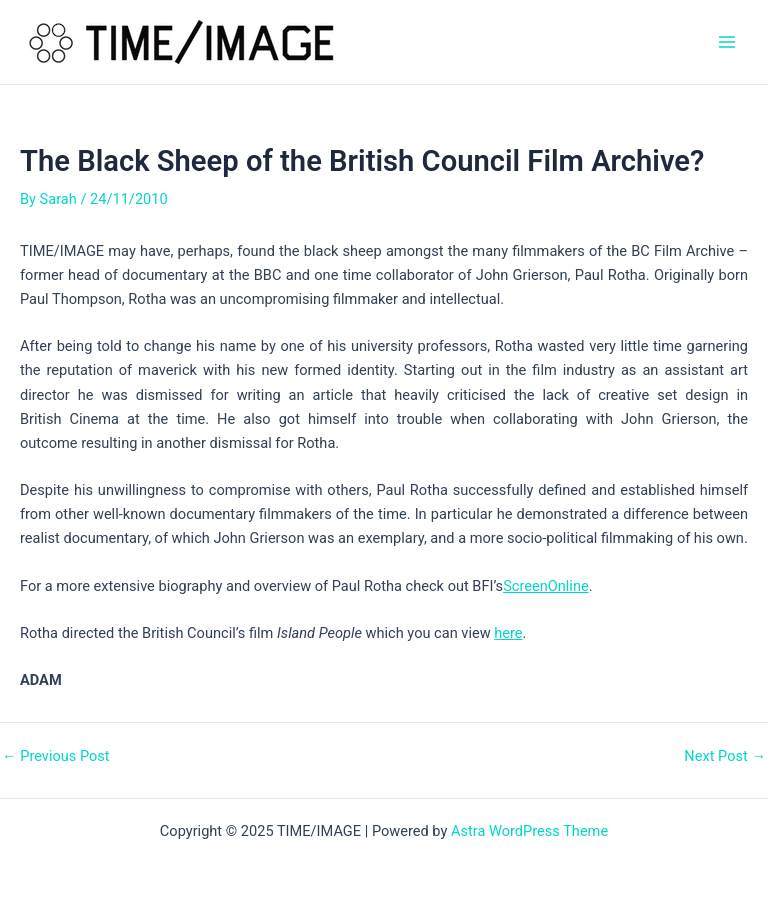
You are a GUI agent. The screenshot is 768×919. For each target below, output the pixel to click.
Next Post (725, 756)
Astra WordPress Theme (529, 831)
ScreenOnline (546, 586)
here (508, 633)
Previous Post (56, 756)
